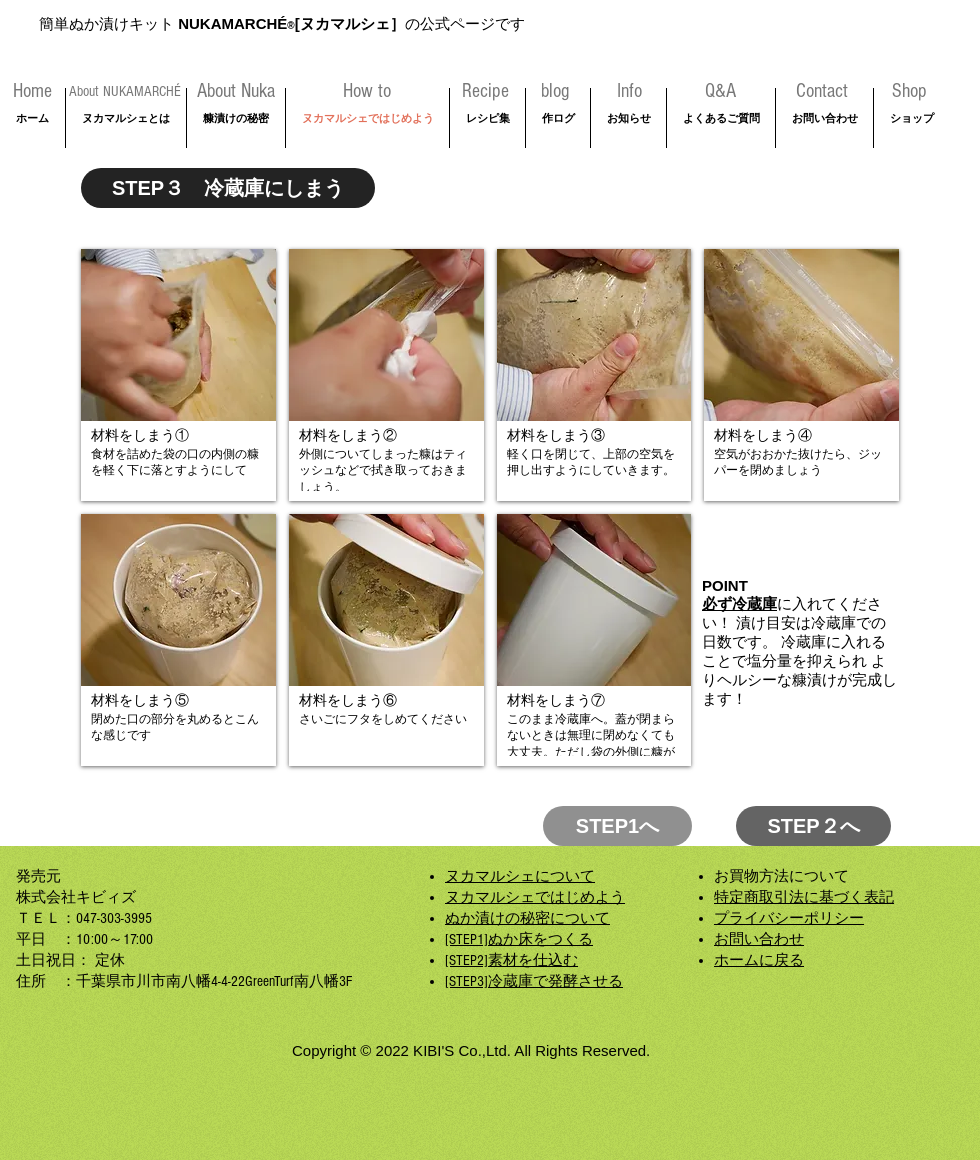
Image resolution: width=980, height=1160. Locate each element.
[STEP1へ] (617, 826)
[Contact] (822, 91)
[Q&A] (720, 91)
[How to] (367, 91)
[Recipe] (485, 91)
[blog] (555, 91)
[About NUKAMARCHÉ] (125, 91)
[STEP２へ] (813, 826)
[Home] (32, 91)
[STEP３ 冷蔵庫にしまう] (228, 188)
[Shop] (909, 91)
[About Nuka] (235, 91)
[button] (178, 375)
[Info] (629, 91)
